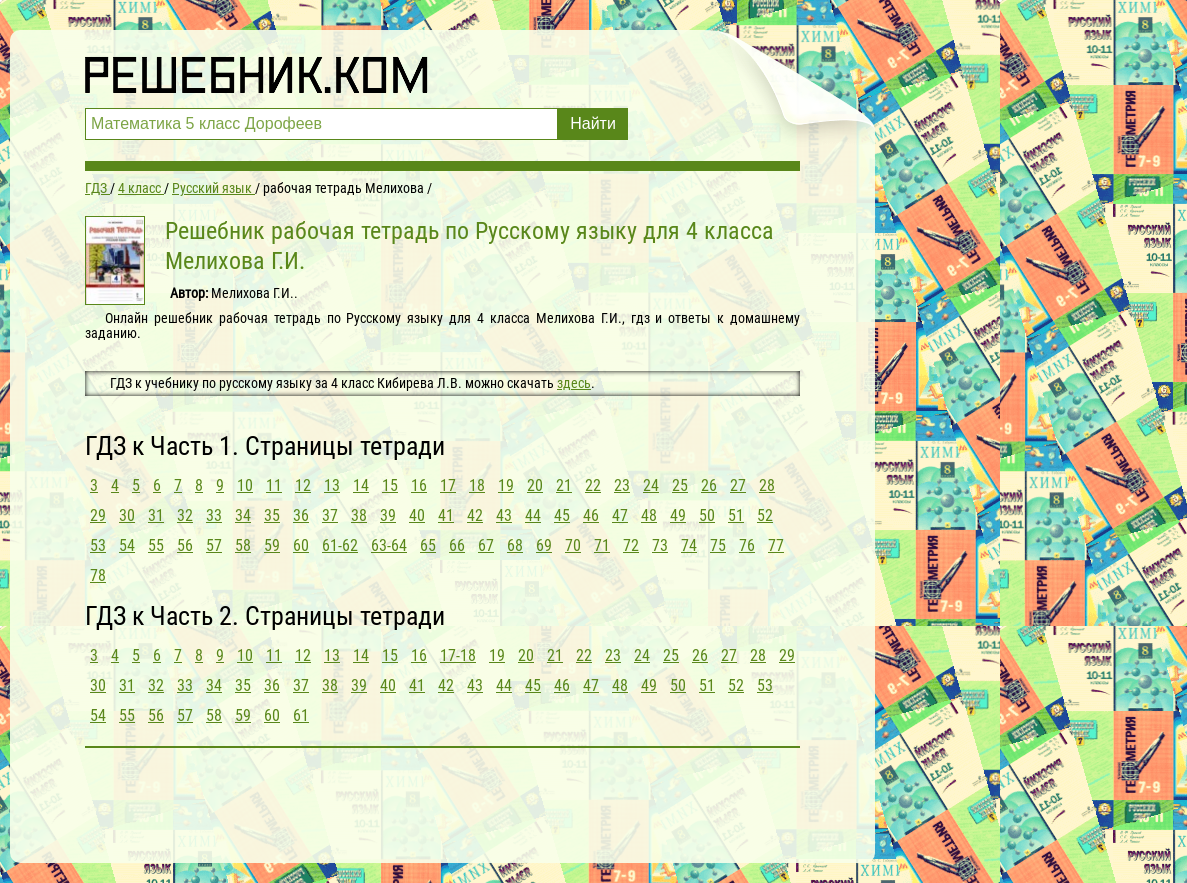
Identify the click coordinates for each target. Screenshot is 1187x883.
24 (651, 485)
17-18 (458, 655)
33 (214, 515)
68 (515, 545)
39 (388, 515)
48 (649, 515)
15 (390, 485)
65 (428, 545)
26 (709, 485)
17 (448, 485)
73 (660, 545)
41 (446, 515)
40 (417, 515)
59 (272, 545)
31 (156, 515)
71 (602, 545)
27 (738, 485)
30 (127, 515)
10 (245, 485)
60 (301, 545)
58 (243, 545)
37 (330, 515)
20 (535, 485)
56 (185, 545)
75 (718, 545)
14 (361, 485)
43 (504, 515)
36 (301, 515)
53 (98, 545)
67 (486, 545)
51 (736, 515)
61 (301, 715)
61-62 (340, 545)
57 (214, 545)
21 (564, 485)
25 (680, 485)
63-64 (389, 545)
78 (98, 575)
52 (765, 515)
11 (274, 485)
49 (678, 515)
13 (332, 485)
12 (303, 485)
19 (506, 485)
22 (593, 485)
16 (419, 485)
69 (544, 545)
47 (620, 515)
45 (562, 515)
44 (533, 515)
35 (272, 515)
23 (622, 485)
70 (573, 545)
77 (776, 545)
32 (185, 515)
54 (127, 545)
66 (457, 545)
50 (707, 515)
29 (98, 515)
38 (359, 515)
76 (747, 545)
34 (243, 515)
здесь (574, 383)
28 (767, 485)
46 (591, 515)
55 (156, 545)
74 (689, 545)
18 (477, 485)
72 (631, 545)
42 (475, 515)
